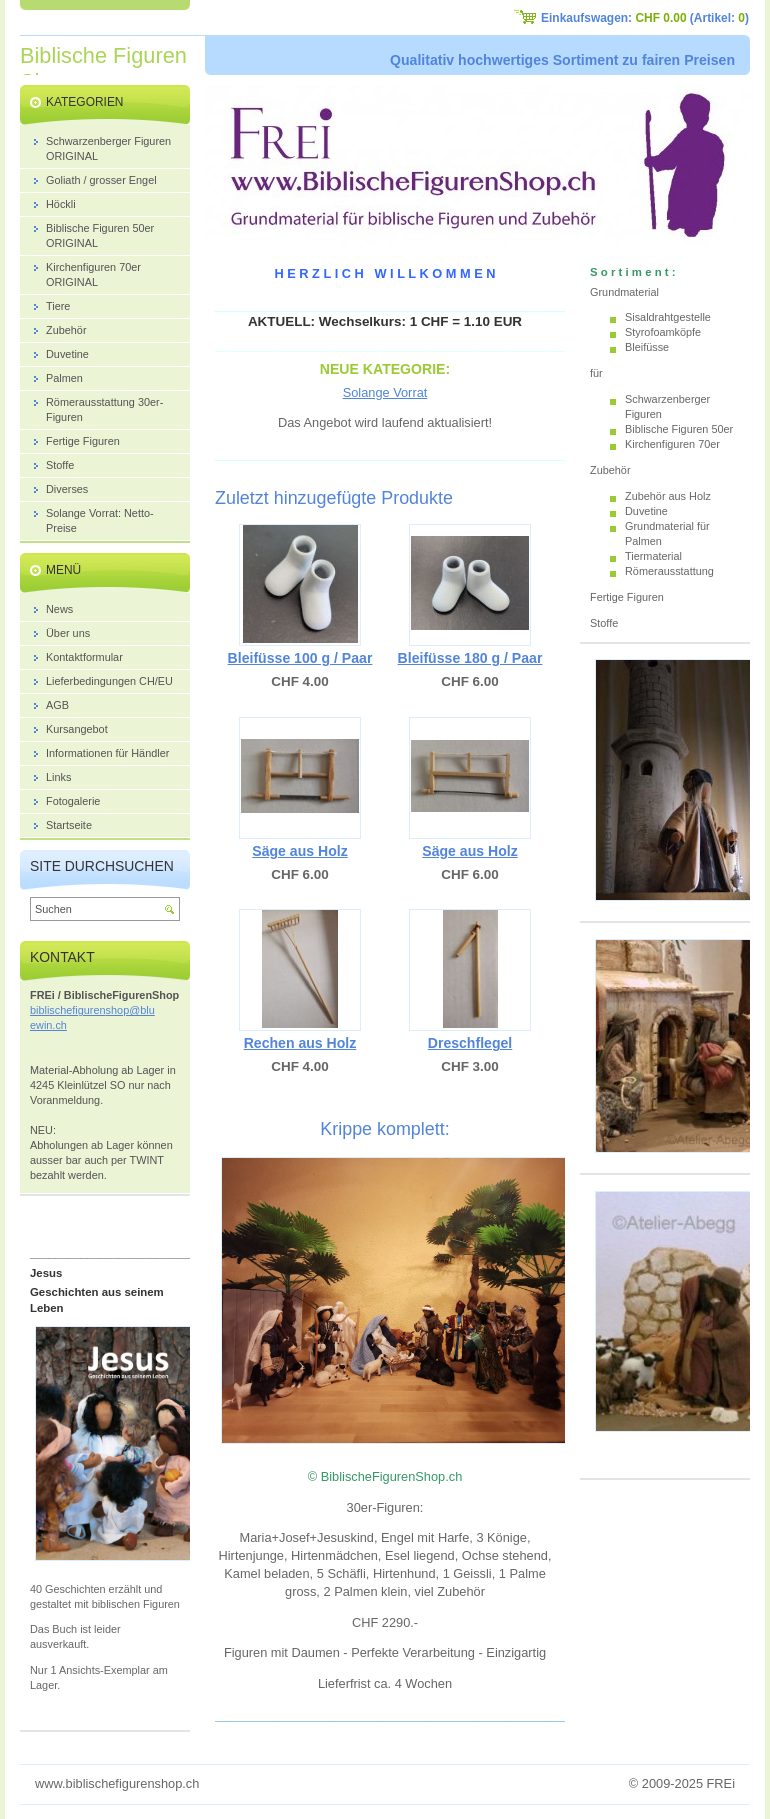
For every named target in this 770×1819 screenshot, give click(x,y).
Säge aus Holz (299, 851)
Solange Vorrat (385, 392)
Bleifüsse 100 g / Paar (300, 658)
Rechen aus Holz (300, 1043)
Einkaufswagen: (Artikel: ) (645, 18)
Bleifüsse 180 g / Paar (470, 658)
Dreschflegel (470, 1043)
